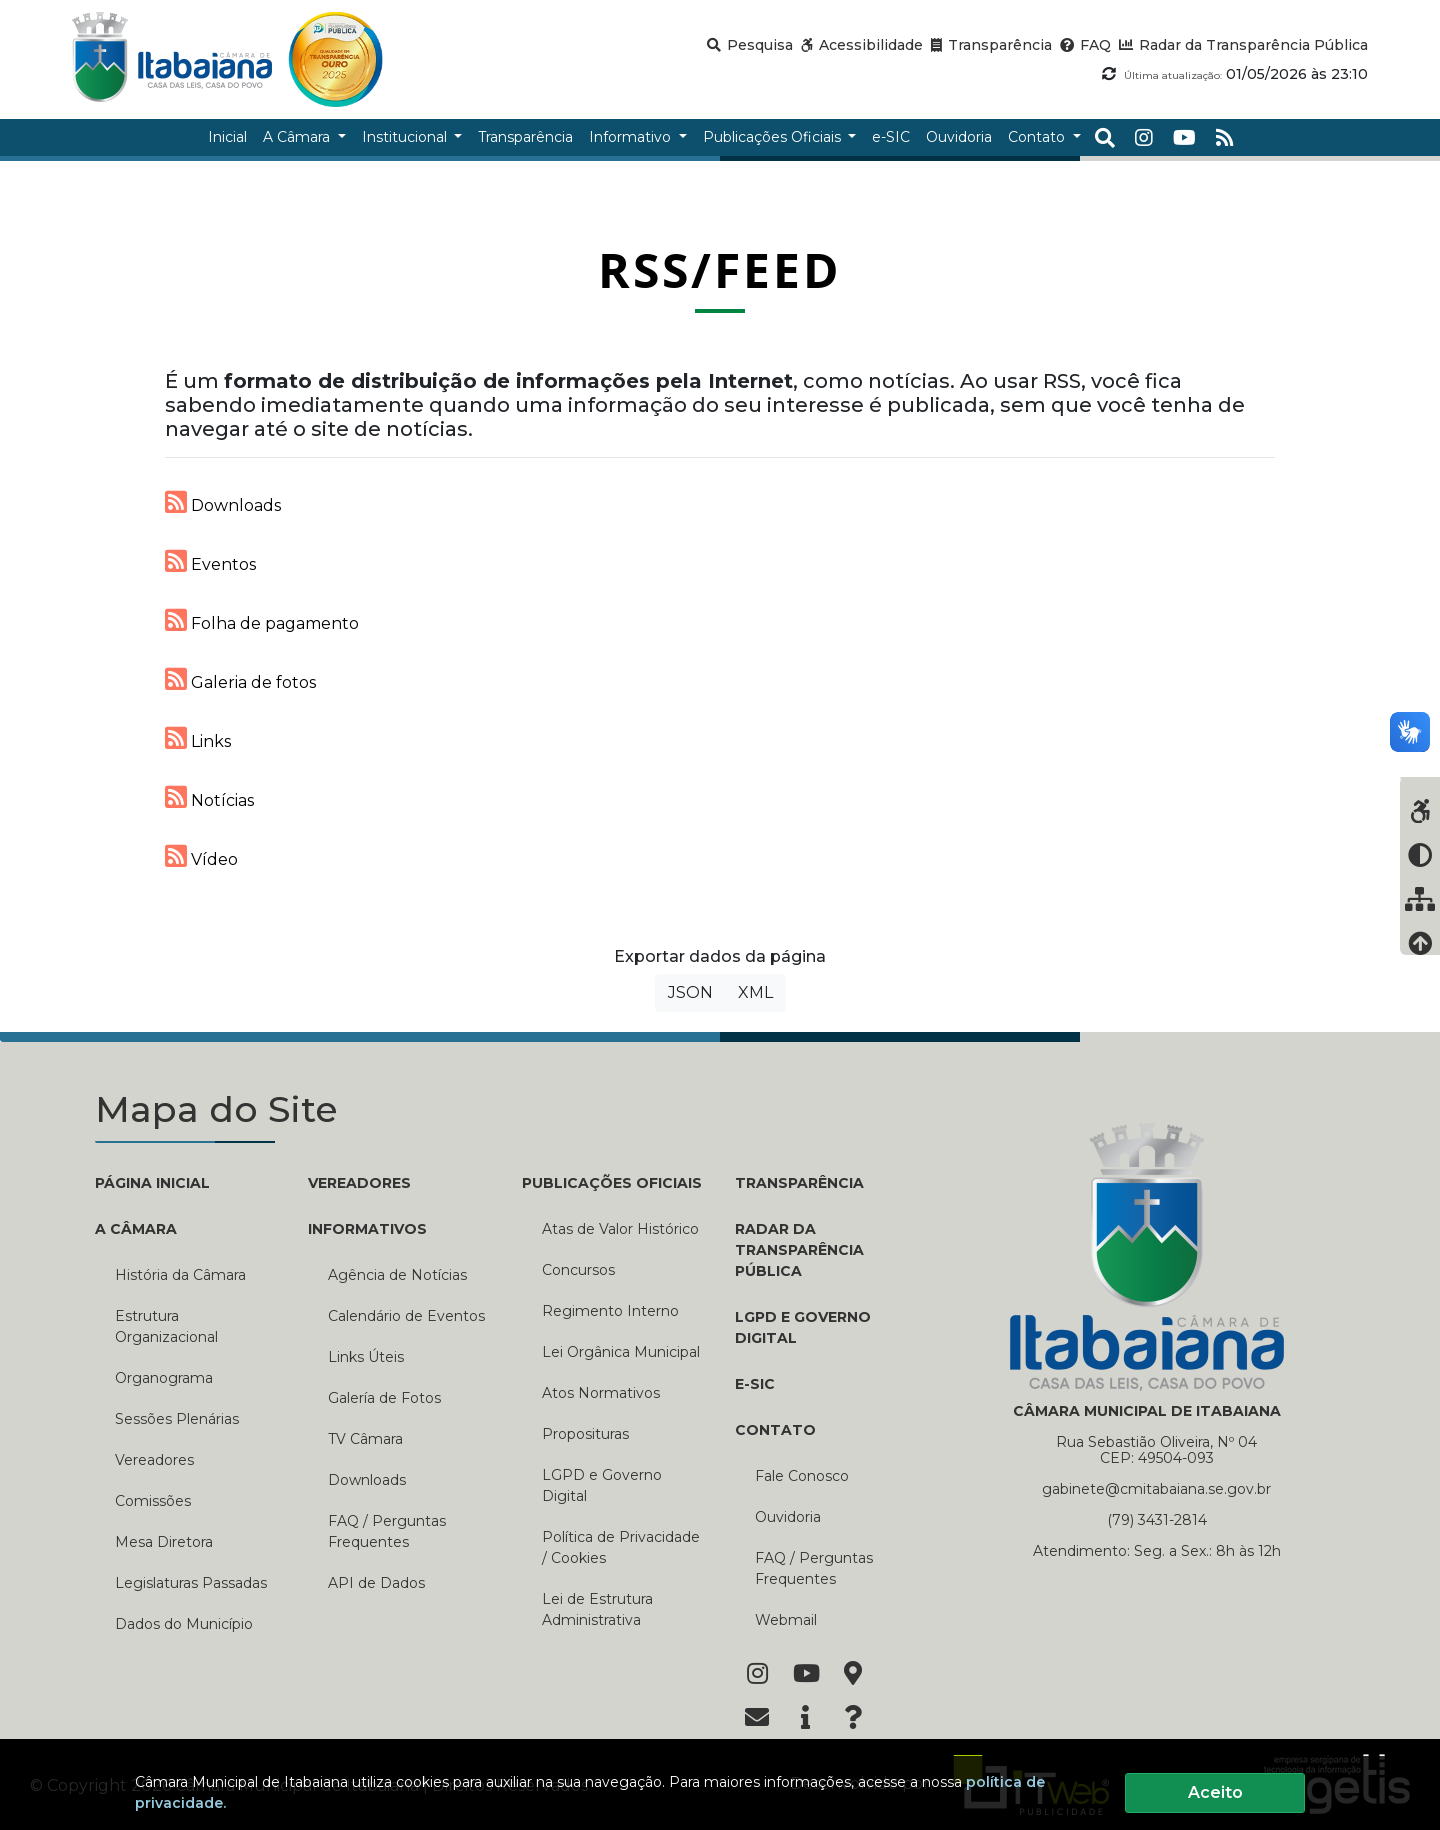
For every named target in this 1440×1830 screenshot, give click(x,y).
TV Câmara (365, 1439)
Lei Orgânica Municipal (621, 1352)
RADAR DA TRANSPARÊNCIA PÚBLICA (799, 1250)
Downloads (223, 502)
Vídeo (201, 856)
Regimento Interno (610, 1311)
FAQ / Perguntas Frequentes (387, 1531)
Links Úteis (366, 1357)
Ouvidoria (788, 1517)
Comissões (153, 1501)
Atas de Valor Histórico (620, 1229)
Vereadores (154, 1460)
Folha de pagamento (262, 620)
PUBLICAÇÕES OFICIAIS (612, 1183)
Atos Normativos (601, 1393)
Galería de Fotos (384, 1398)
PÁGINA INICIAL (152, 1183)
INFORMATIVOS (367, 1229)
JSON (690, 992)
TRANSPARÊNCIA (799, 1183)
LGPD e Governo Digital (602, 1485)
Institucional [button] (406, 137)
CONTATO (775, 1430)
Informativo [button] (632, 137)
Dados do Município (184, 1624)
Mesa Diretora (164, 1542)
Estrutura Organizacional (166, 1326)
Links (198, 738)
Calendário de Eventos (406, 1316)
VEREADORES (359, 1183)
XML (755, 992)
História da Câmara (180, 1275)
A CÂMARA (136, 1229)
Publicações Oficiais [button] (774, 137)
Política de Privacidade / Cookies (621, 1547)
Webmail (786, 1620)
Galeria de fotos (240, 679)
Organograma (164, 1378)
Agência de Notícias (397, 1275)
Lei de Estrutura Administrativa (597, 1609)
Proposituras (585, 1434)
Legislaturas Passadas (191, 1583)
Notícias (209, 797)
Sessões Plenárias (177, 1419)
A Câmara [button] (298, 137)
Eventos (210, 561)
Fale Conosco (802, 1476)
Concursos (578, 1270)
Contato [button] (1038, 137)
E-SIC (755, 1384)
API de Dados (376, 1583)
